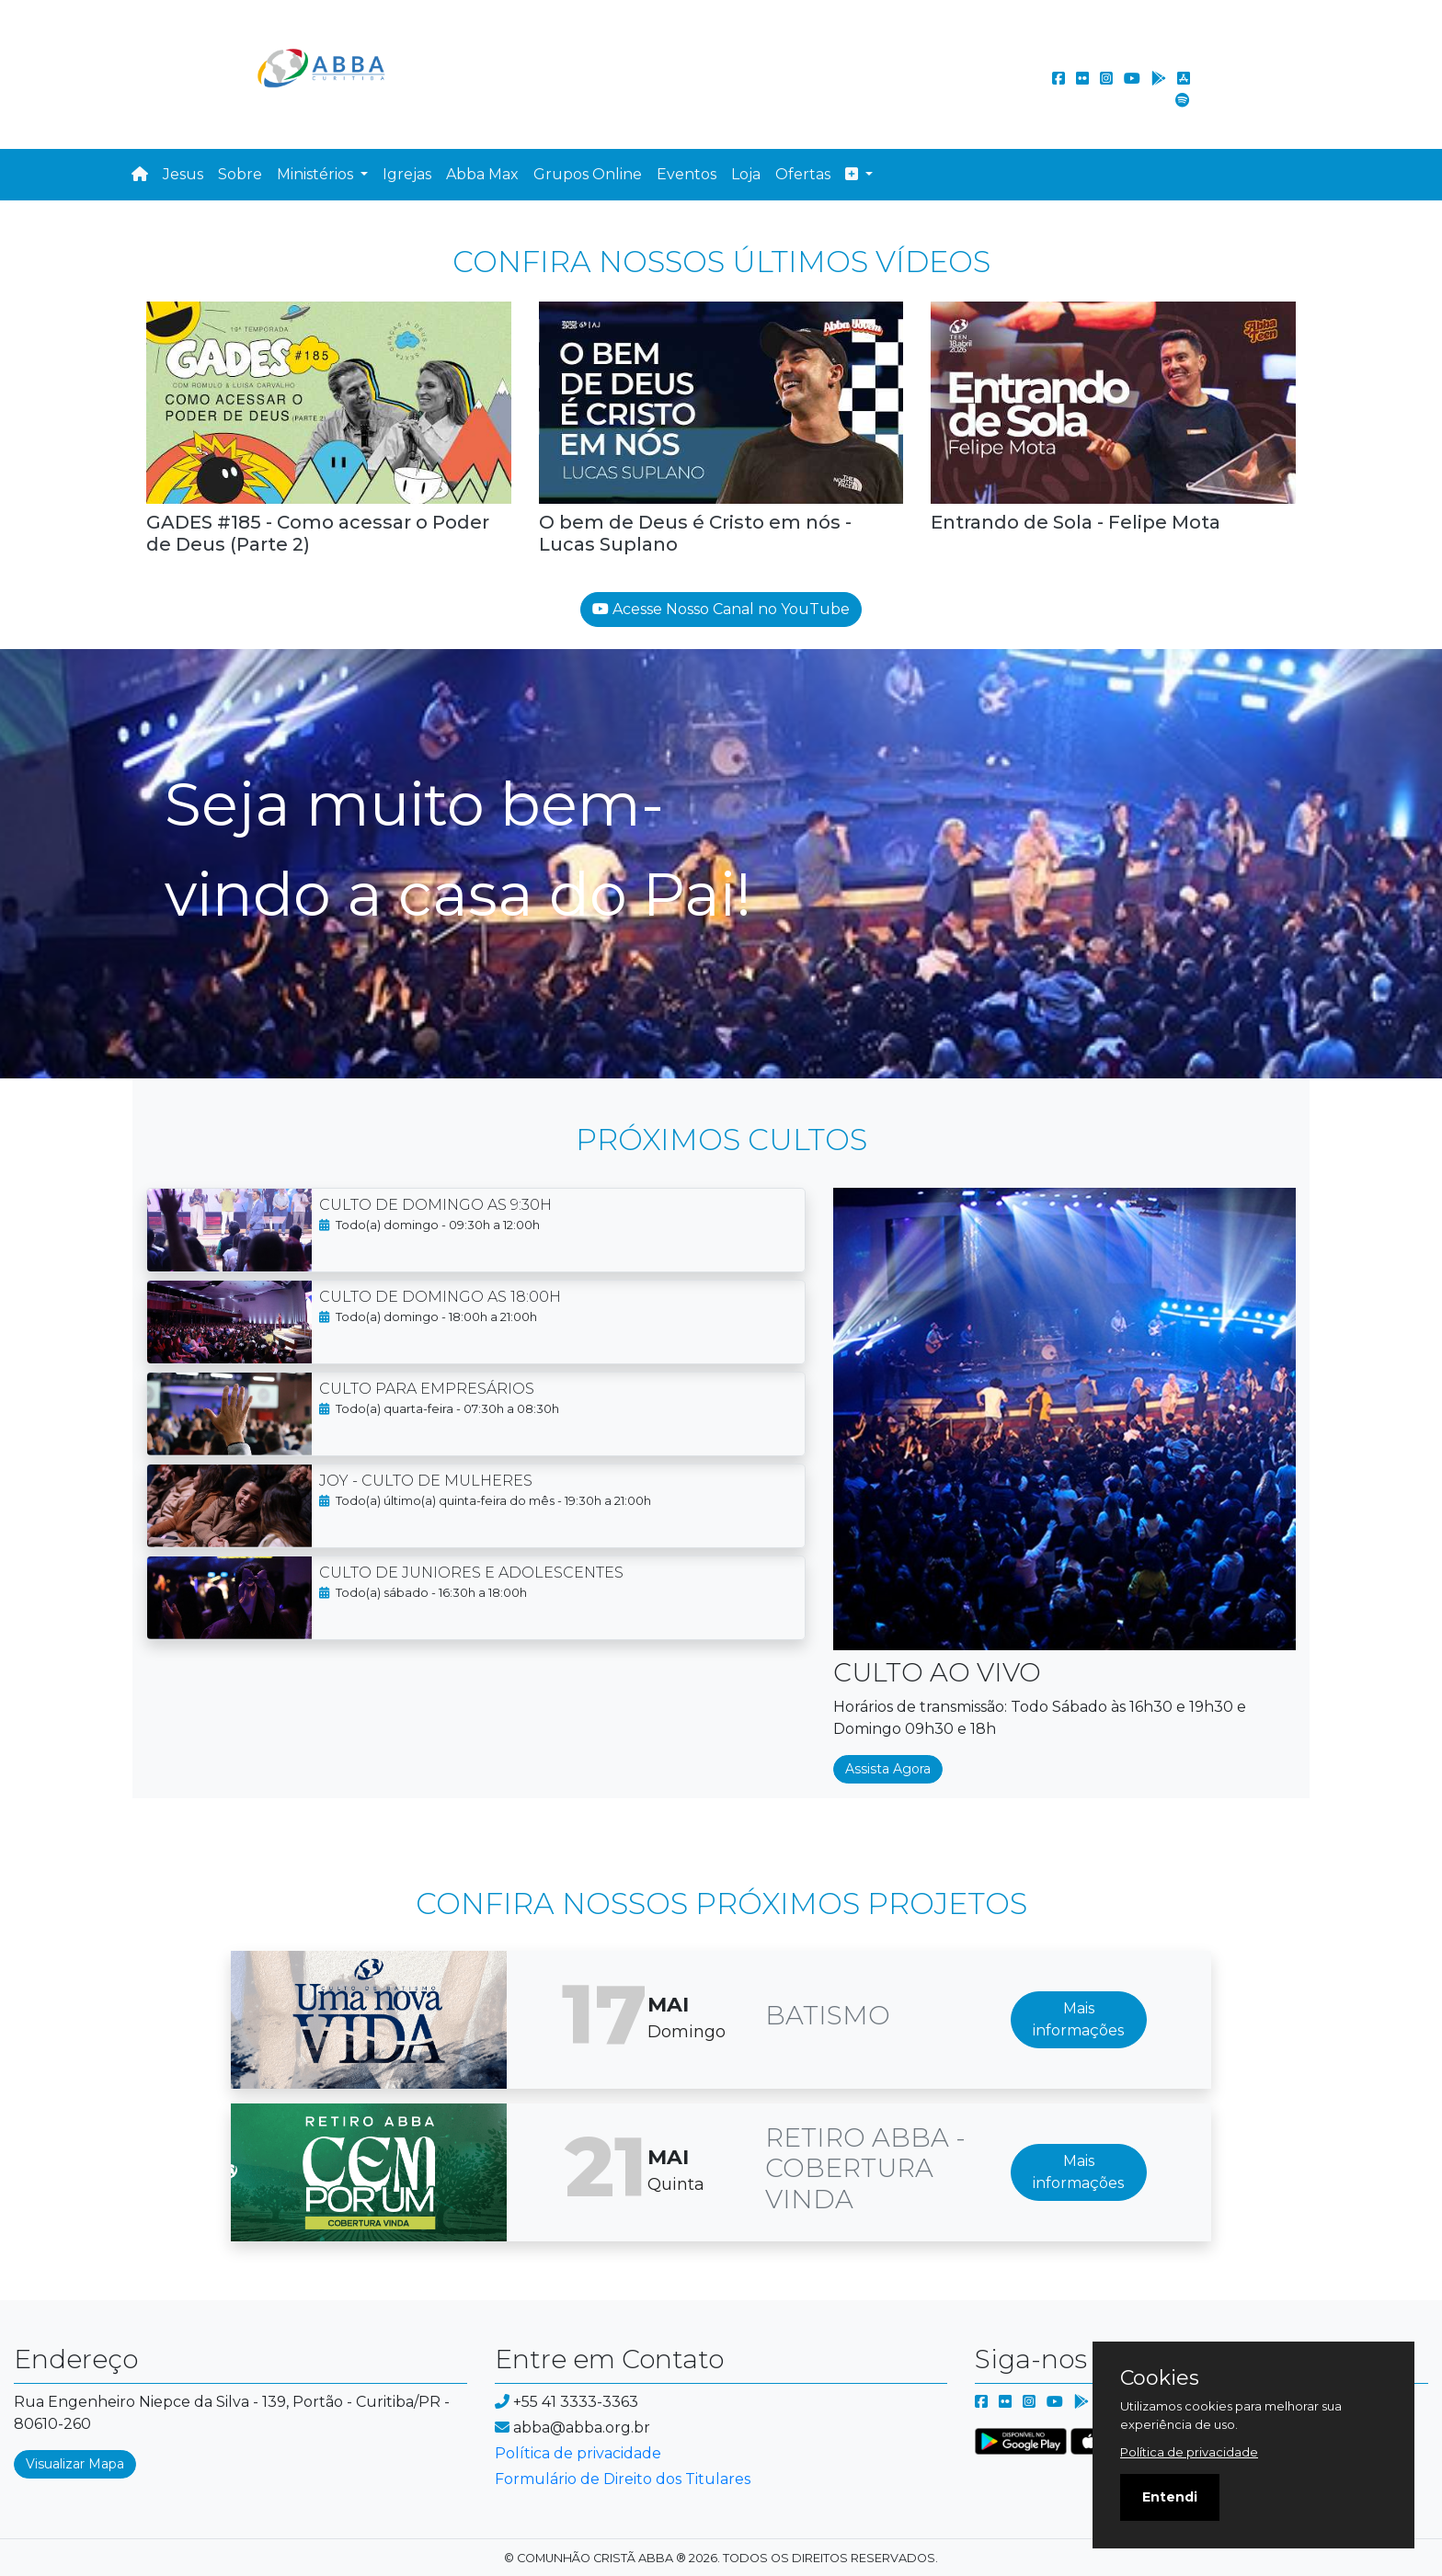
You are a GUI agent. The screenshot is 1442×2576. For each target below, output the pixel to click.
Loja (746, 174)
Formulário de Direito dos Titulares (622, 2479)
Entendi (1169, 2497)
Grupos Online (587, 174)
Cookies (1159, 2378)
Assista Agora (888, 1769)
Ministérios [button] (317, 174)
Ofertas (802, 174)
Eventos (686, 174)
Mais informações (1078, 2019)
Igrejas (407, 174)
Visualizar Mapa (75, 2464)
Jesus (183, 174)
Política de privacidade (578, 2453)
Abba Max (482, 174)
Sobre (240, 174)
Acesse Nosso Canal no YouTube (721, 609)
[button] (859, 174)
